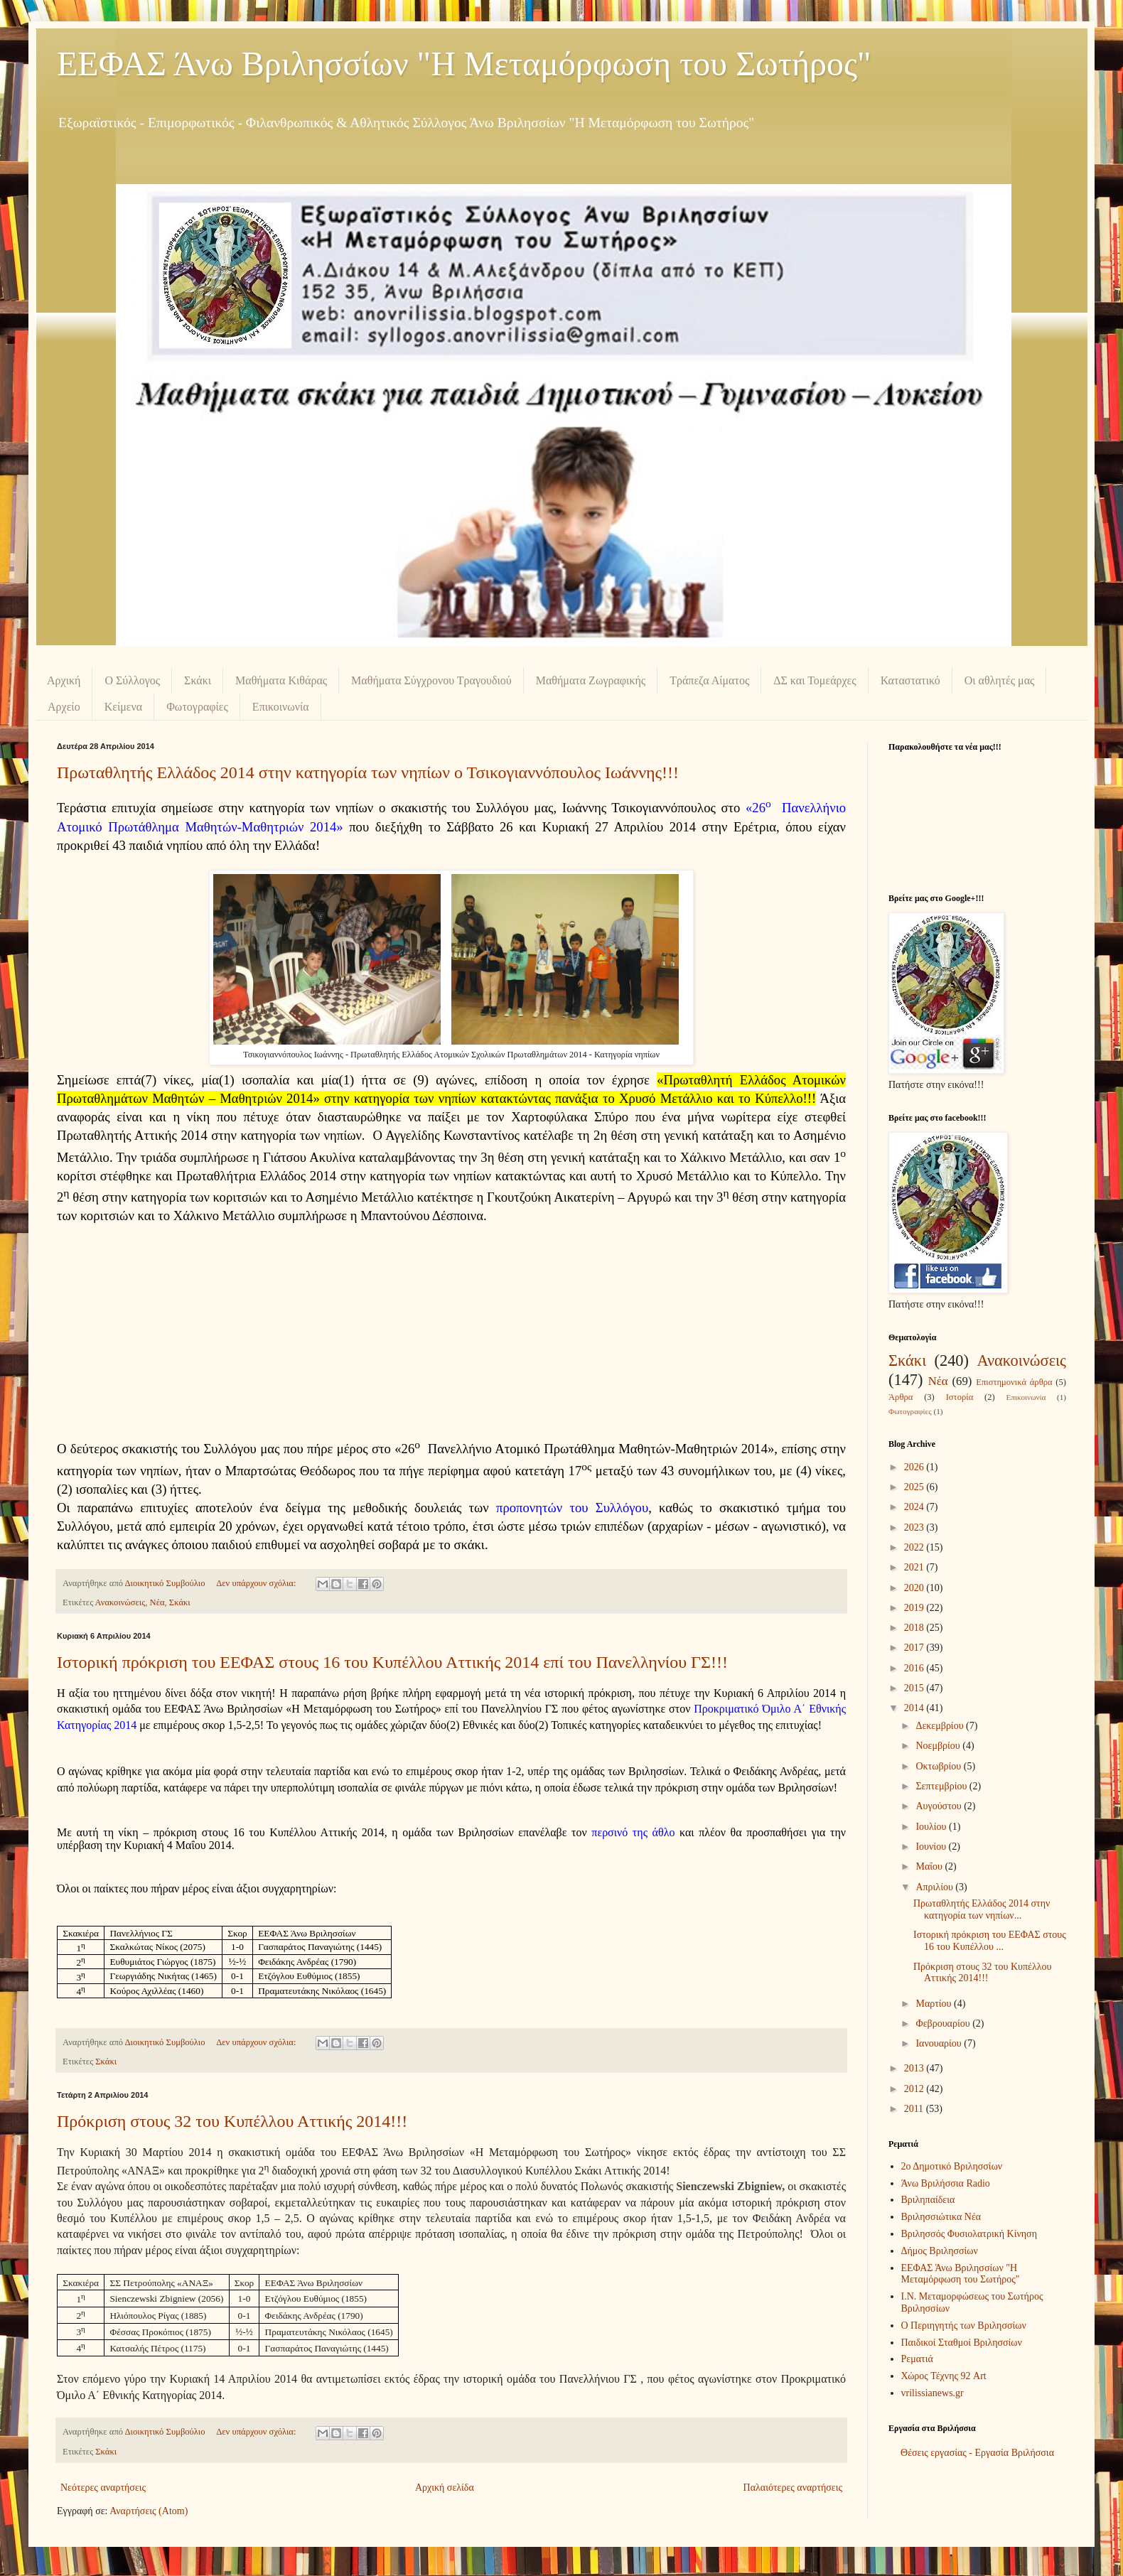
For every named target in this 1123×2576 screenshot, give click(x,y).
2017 (915, 1647)
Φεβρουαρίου (943, 2023)
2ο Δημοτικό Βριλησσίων (952, 2166)
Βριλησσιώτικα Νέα (941, 2216)
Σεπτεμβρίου (942, 1786)
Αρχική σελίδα (444, 2487)
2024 (915, 1507)
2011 (915, 2108)
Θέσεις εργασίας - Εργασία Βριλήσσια (977, 2452)
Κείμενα (123, 707)
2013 (915, 2068)
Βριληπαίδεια (928, 2199)
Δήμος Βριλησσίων (939, 2251)
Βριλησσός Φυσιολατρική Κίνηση (969, 2234)
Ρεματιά (917, 2359)
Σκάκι (197, 680)
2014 (915, 1708)
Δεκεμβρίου (940, 1725)
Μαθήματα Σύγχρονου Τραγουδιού (431, 680)
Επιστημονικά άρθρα (1014, 1382)
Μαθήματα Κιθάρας (281, 680)
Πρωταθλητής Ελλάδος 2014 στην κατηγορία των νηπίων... (981, 1909)
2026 (915, 1467)
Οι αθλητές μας (1000, 680)
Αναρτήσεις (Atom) (148, 2511)
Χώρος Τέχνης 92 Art (944, 2376)
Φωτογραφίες (197, 707)
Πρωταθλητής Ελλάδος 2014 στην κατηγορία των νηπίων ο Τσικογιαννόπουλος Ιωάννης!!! (368, 772)
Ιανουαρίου (939, 2043)
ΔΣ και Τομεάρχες (814, 680)
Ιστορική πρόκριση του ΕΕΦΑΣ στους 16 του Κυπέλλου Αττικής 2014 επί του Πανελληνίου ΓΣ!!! (392, 1662)
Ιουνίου (931, 1846)
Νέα (157, 1602)
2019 (915, 1607)
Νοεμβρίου (938, 1745)
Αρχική (63, 680)
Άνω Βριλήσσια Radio (945, 2183)
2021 (915, 1567)
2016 (915, 1668)
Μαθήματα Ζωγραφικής (590, 680)
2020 (915, 1588)
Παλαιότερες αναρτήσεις (792, 2487)
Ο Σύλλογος (132, 680)
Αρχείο (64, 707)
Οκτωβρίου (939, 1766)
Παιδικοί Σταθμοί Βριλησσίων (961, 2342)
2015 (915, 1688)
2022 (915, 1547)
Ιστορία (960, 1397)
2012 (915, 2089)
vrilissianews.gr (932, 2393)
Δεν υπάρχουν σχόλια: (257, 1583)
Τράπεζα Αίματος (709, 680)
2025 (915, 1487)
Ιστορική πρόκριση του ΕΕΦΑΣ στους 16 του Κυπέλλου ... (989, 1940)
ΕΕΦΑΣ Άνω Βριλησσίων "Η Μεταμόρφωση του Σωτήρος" (464, 63)
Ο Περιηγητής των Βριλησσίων (963, 2325)
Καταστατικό (910, 680)
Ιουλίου (932, 1826)
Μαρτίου (934, 2003)
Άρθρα (900, 1397)
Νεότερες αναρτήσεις (103, 2487)
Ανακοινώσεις (120, 1602)
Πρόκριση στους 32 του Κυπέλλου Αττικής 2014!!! (232, 2121)
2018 (915, 1627)
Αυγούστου (939, 1806)
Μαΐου (930, 1866)
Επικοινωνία (280, 707)
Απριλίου (935, 1887)
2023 (915, 1527)
